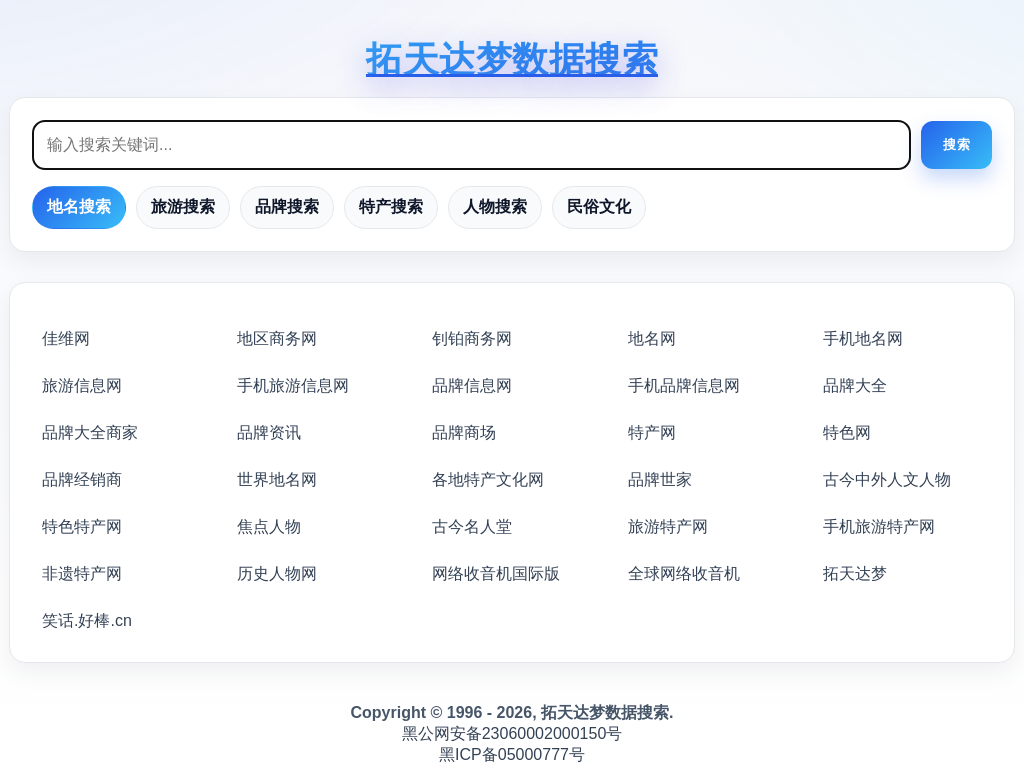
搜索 (956, 144)
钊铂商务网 (472, 338)
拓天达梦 (855, 573)
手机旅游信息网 (293, 385)
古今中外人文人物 (887, 479)
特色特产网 (82, 526)
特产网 (652, 432)
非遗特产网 (82, 573)
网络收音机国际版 (496, 573)
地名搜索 (79, 206)
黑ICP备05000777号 (512, 754)
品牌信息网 (472, 385)
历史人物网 (277, 573)
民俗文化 (599, 206)
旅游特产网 (668, 526)
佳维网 (66, 338)
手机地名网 (863, 338)
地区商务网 (277, 338)
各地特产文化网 (488, 479)
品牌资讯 (269, 432)
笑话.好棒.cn (87, 620)
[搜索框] (471, 145)
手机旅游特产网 (879, 526)
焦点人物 (269, 526)
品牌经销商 (82, 479)
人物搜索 (495, 206)
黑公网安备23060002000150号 (512, 733)
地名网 (652, 338)
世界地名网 (277, 479)
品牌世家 (660, 479)
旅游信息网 (82, 385)
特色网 (847, 432)
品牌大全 (855, 385)
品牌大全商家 (90, 432)
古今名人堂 (472, 526)
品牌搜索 (287, 206)
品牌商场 (464, 432)
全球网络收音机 (684, 573)
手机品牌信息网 (684, 385)
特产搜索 (391, 206)
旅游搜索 (183, 206)
